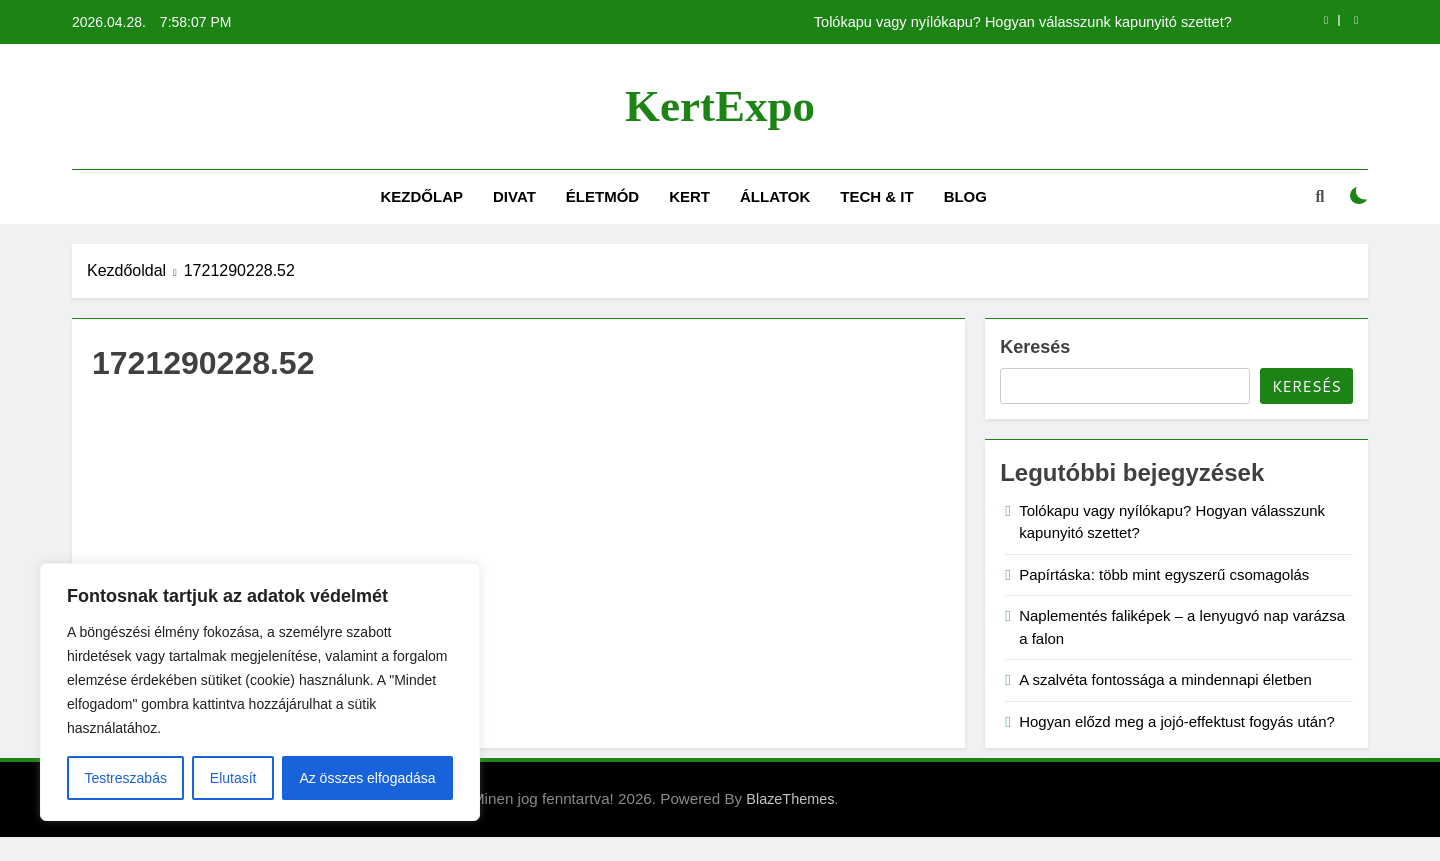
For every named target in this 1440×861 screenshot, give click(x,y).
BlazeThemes (790, 799)
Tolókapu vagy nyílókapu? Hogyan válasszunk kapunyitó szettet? (1023, 22)
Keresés (1035, 347)
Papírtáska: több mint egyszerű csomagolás (1164, 574)
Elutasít (233, 778)
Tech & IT (876, 196)
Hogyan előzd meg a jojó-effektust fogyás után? (1177, 721)
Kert (689, 196)
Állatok (775, 196)
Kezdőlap (422, 196)
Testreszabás (125, 778)
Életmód (602, 196)
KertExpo (720, 106)
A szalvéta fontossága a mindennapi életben (1165, 679)
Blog (965, 196)
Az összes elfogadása (367, 778)
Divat (514, 196)
